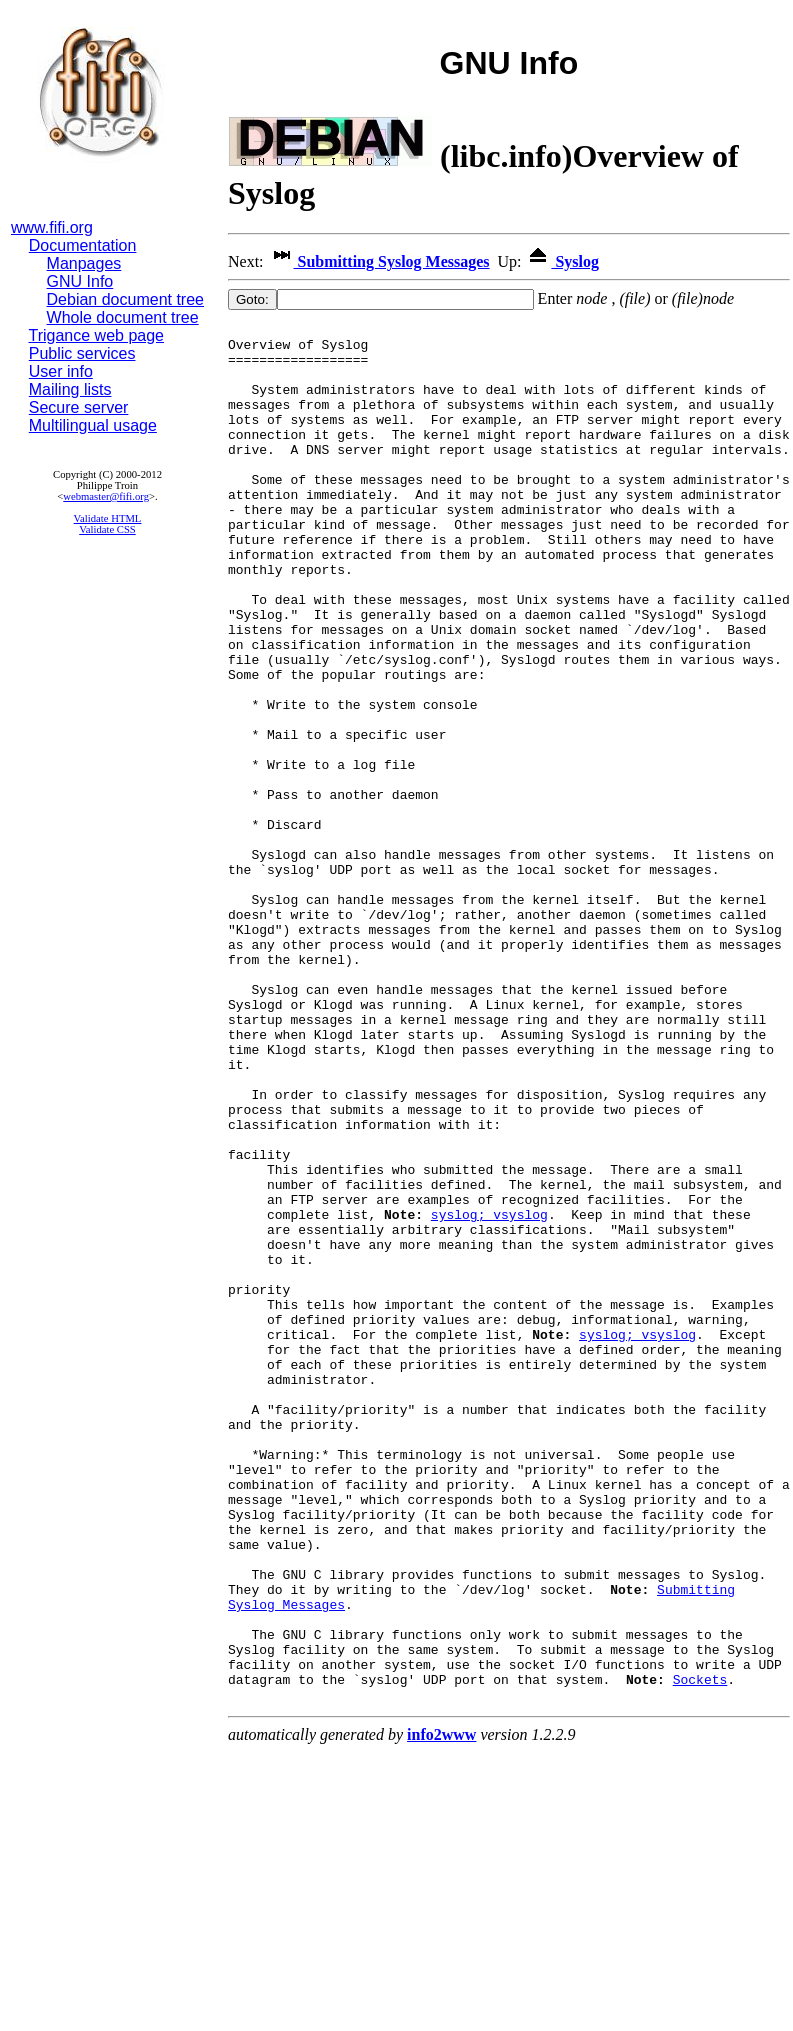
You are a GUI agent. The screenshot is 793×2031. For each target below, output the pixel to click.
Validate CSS (107, 529)
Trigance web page (97, 335)
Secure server (79, 407)
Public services (82, 353)
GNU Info (80, 281)
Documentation (83, 245)
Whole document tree (123, 317)
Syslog (562, 261)
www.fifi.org (52, 227)
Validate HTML (108, 518)
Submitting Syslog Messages (379, 261)
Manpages (84, 263)
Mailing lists (70, 389)
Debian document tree (125, 299)
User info (61, 371)
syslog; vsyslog (489, 1394)
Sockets (700, 1952)
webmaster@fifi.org (106, 496)
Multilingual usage (93, 425)
